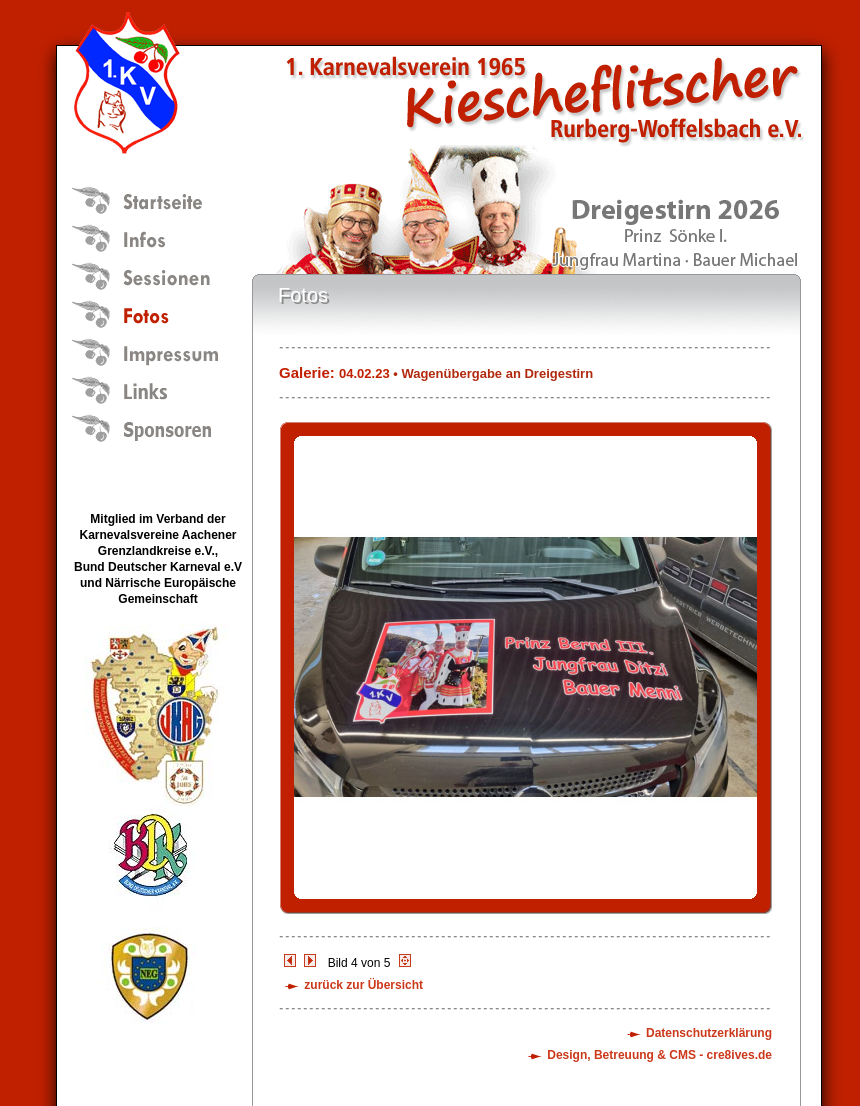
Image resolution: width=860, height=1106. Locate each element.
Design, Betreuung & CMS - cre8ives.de (659, 1055)
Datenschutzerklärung (709, 1033)
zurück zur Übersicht (363, 985)
